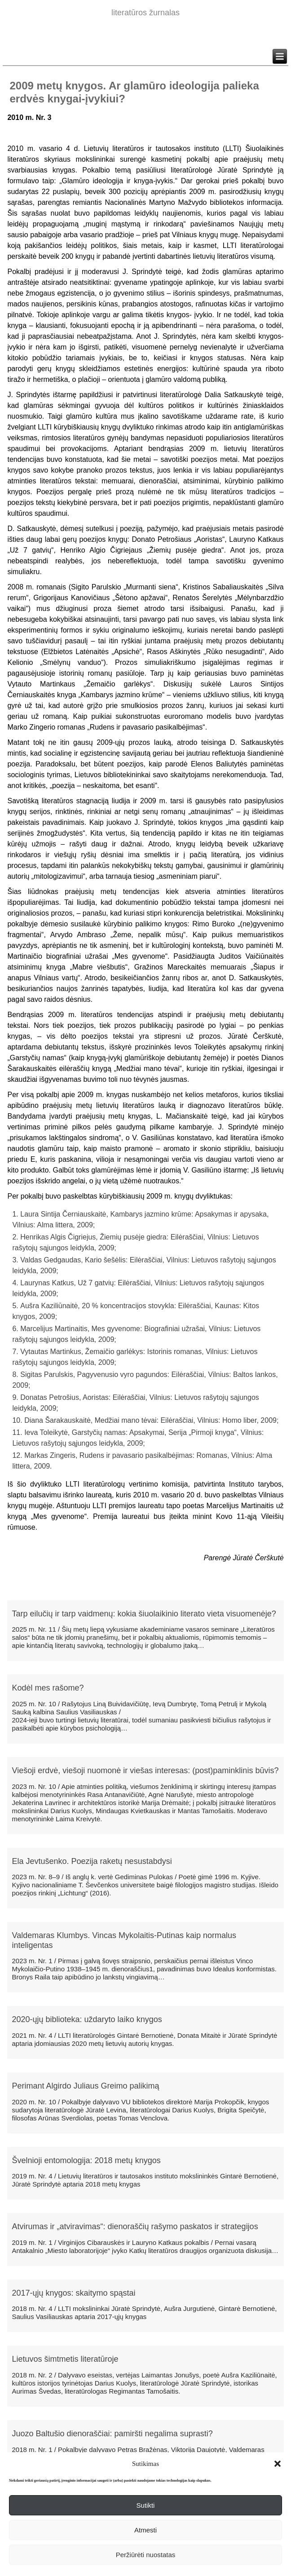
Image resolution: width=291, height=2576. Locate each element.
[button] (277, 2463)
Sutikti (146, 2505)
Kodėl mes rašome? (48, 1687)
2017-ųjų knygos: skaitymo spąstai (73, 2292)
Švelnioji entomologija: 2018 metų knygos (86, 2160)
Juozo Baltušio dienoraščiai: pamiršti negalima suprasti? (112, 2433)
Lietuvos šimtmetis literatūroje (65, 2359)
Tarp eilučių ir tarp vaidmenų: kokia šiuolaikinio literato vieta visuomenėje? (144, 1613)
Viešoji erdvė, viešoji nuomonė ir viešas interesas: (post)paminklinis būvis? (145, 1770)
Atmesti (145, 2530)
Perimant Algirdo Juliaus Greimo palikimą (85, 2085)
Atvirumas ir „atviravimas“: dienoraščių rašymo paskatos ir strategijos (135, 2226)
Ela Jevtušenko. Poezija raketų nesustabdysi (92, 1861)
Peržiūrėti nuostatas (146, 2554)
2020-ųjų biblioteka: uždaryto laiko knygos (87, 2019)
